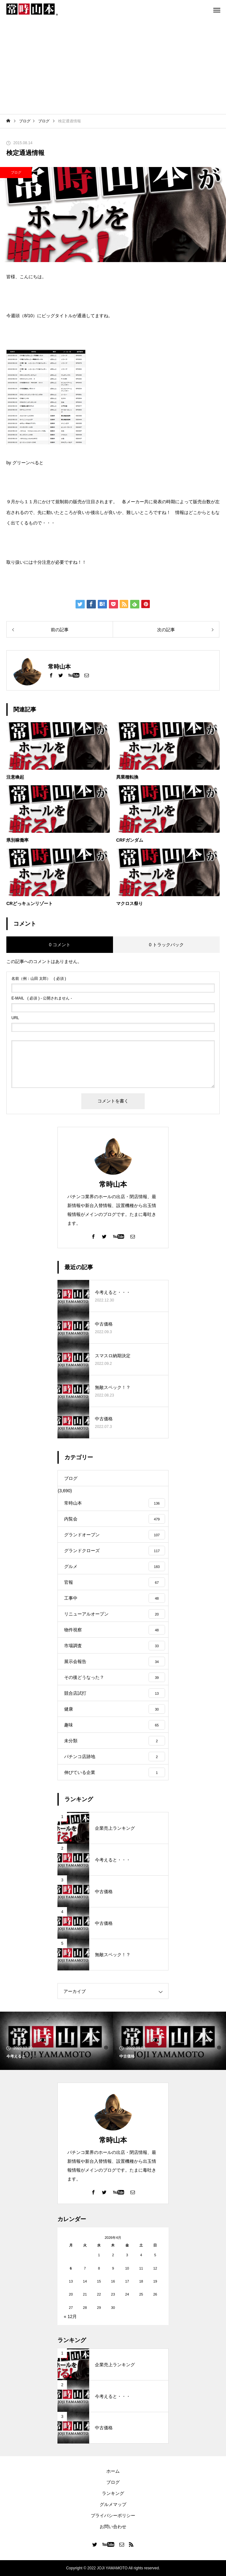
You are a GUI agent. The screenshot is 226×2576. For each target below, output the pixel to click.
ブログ (16, 172)
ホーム (113, 2471)
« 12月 (70, 2316)
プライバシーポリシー (113, 2515)
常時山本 (113, 1184)
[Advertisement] (113, 66)
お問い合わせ (113, 2526)
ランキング (113, 2493)
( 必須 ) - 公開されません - (41, 998)
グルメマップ (113, 2504)
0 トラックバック (166, 944)
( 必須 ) (38, 978)
